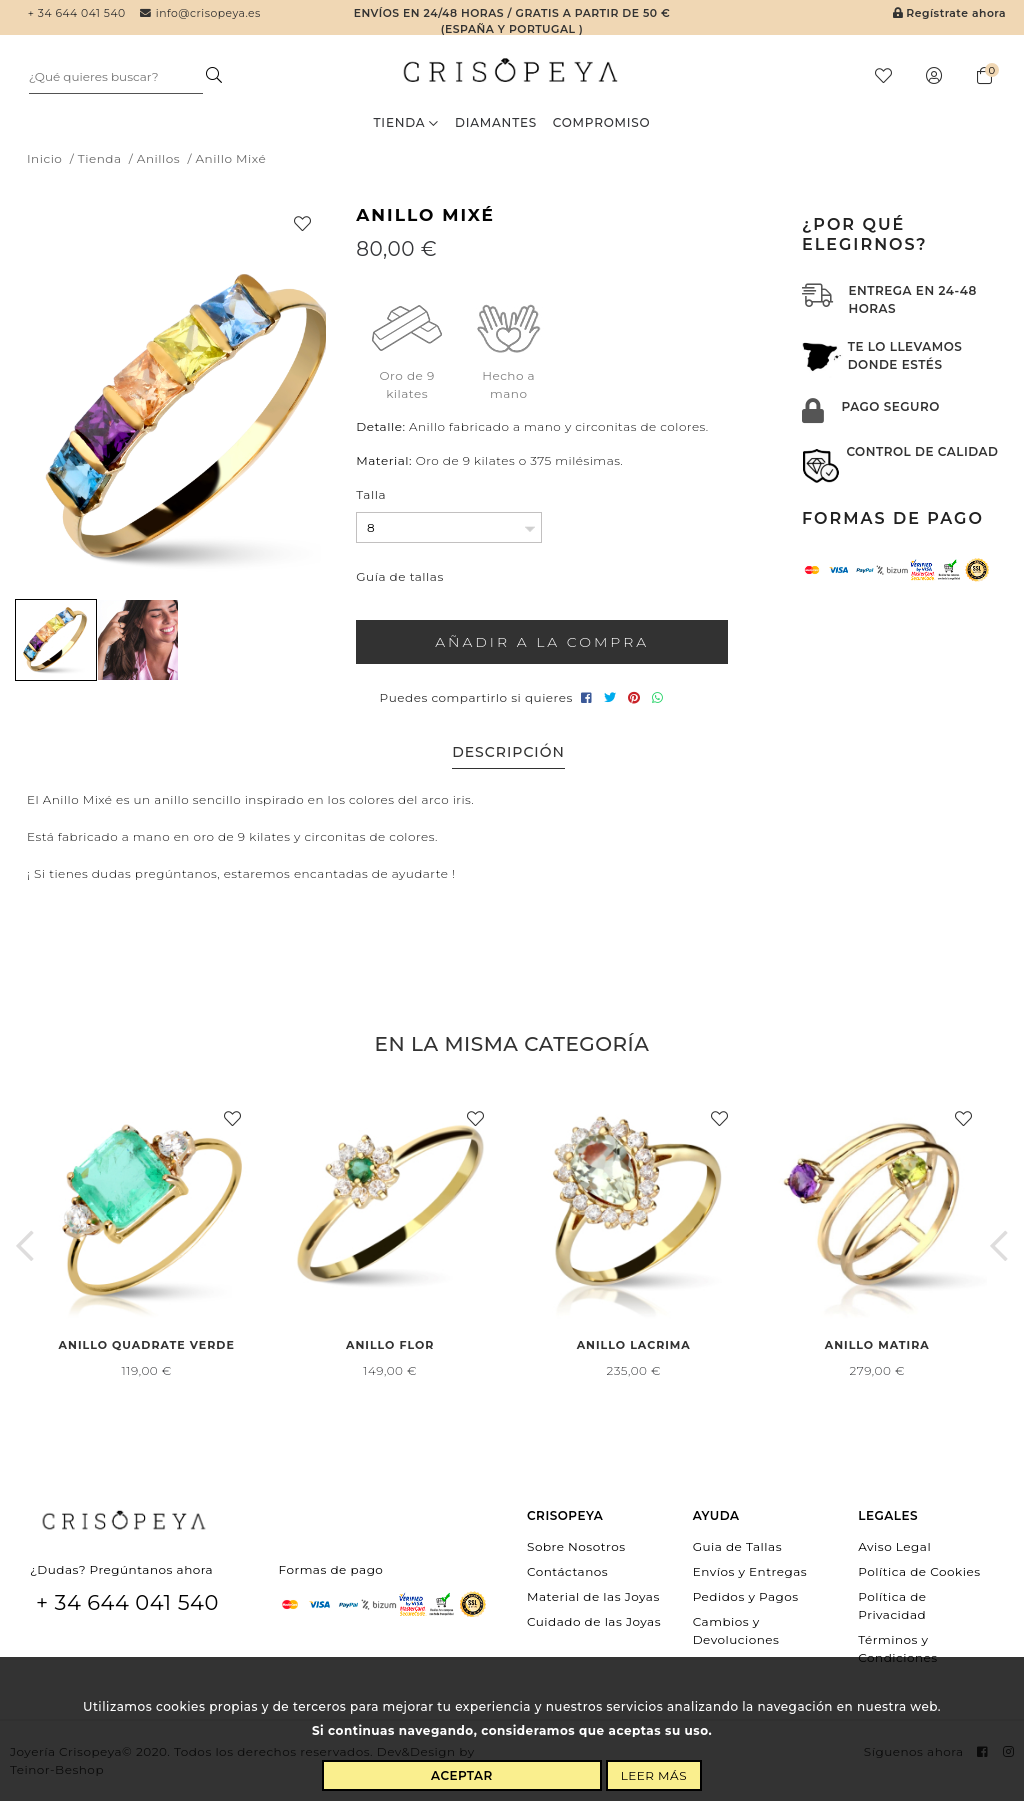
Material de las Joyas (593, 1596)
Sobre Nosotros (576, 1545)
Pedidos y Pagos (746, 1596)
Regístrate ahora (949, 13)
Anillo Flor (390, 1345)
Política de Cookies (919, 1571)
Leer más (654, 1775)
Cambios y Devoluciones (736, 1630)
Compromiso (602, 122)
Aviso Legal (894, 1545)
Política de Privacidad (892, 1605)
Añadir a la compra (542, 642)
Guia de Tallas (737, 1545)
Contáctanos (567, 1571)
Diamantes (496, 122)
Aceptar (462, 1775)
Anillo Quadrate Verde (147, 1345)
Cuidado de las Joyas (594, 1621)
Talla (371, 494)
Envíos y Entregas (750, 1571)
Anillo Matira (877, 1345)
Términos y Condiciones (897, 1648)
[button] (25, 1245)
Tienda (407, 122)
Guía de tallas (399, 576)
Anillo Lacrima (634, 1345)
